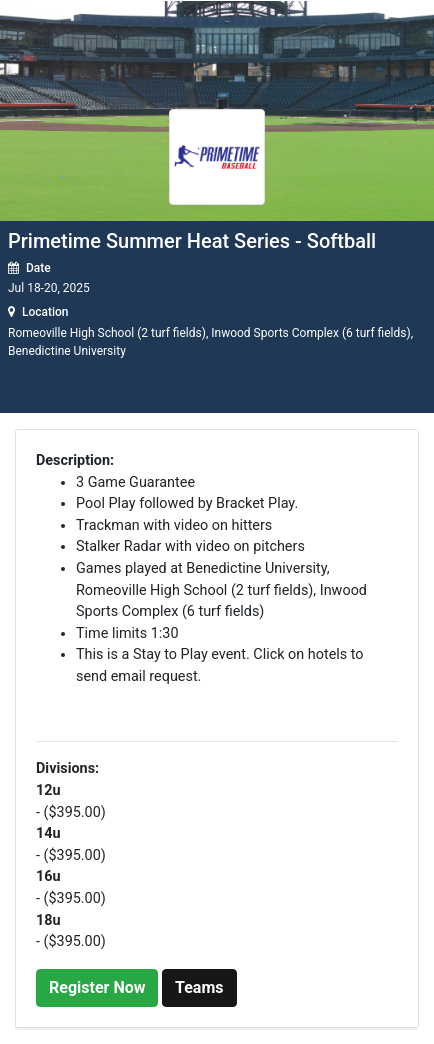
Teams (199, 987)
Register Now (97, 987)
